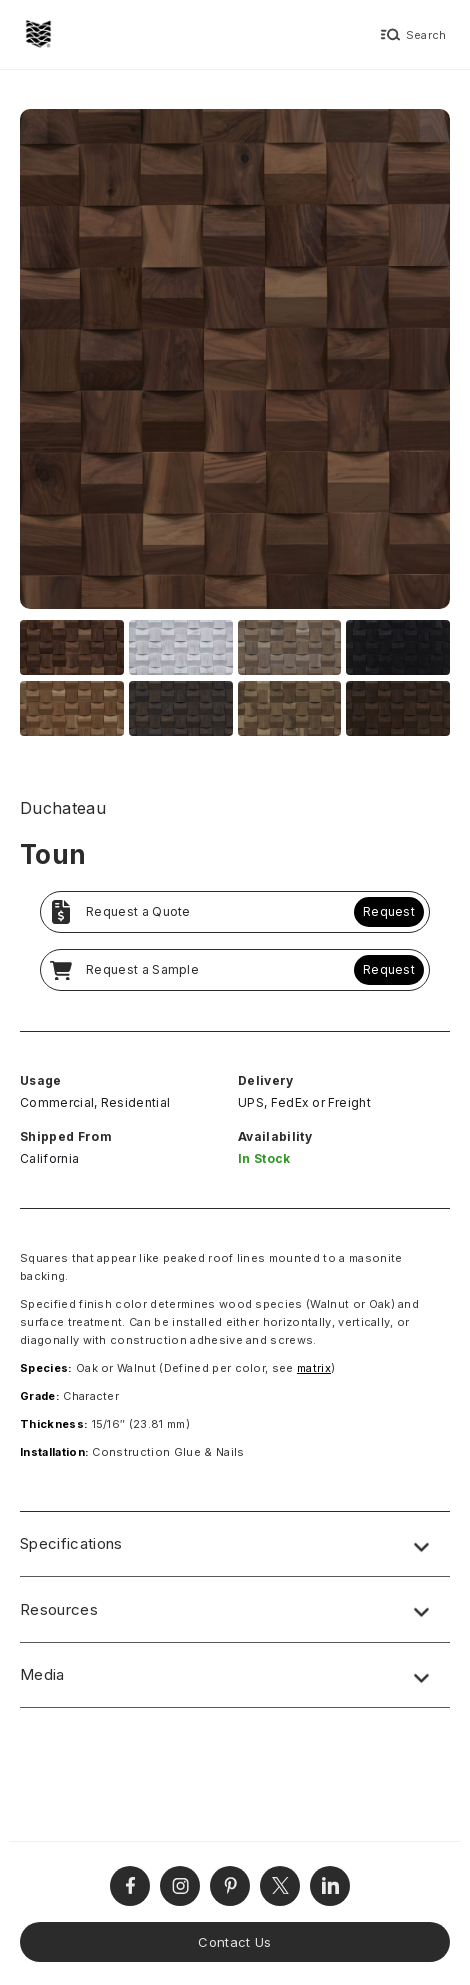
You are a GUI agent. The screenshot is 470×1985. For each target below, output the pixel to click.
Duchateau (63, 808)
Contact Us (234, 1942)
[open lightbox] (235, 361)
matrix (314, 1368)
